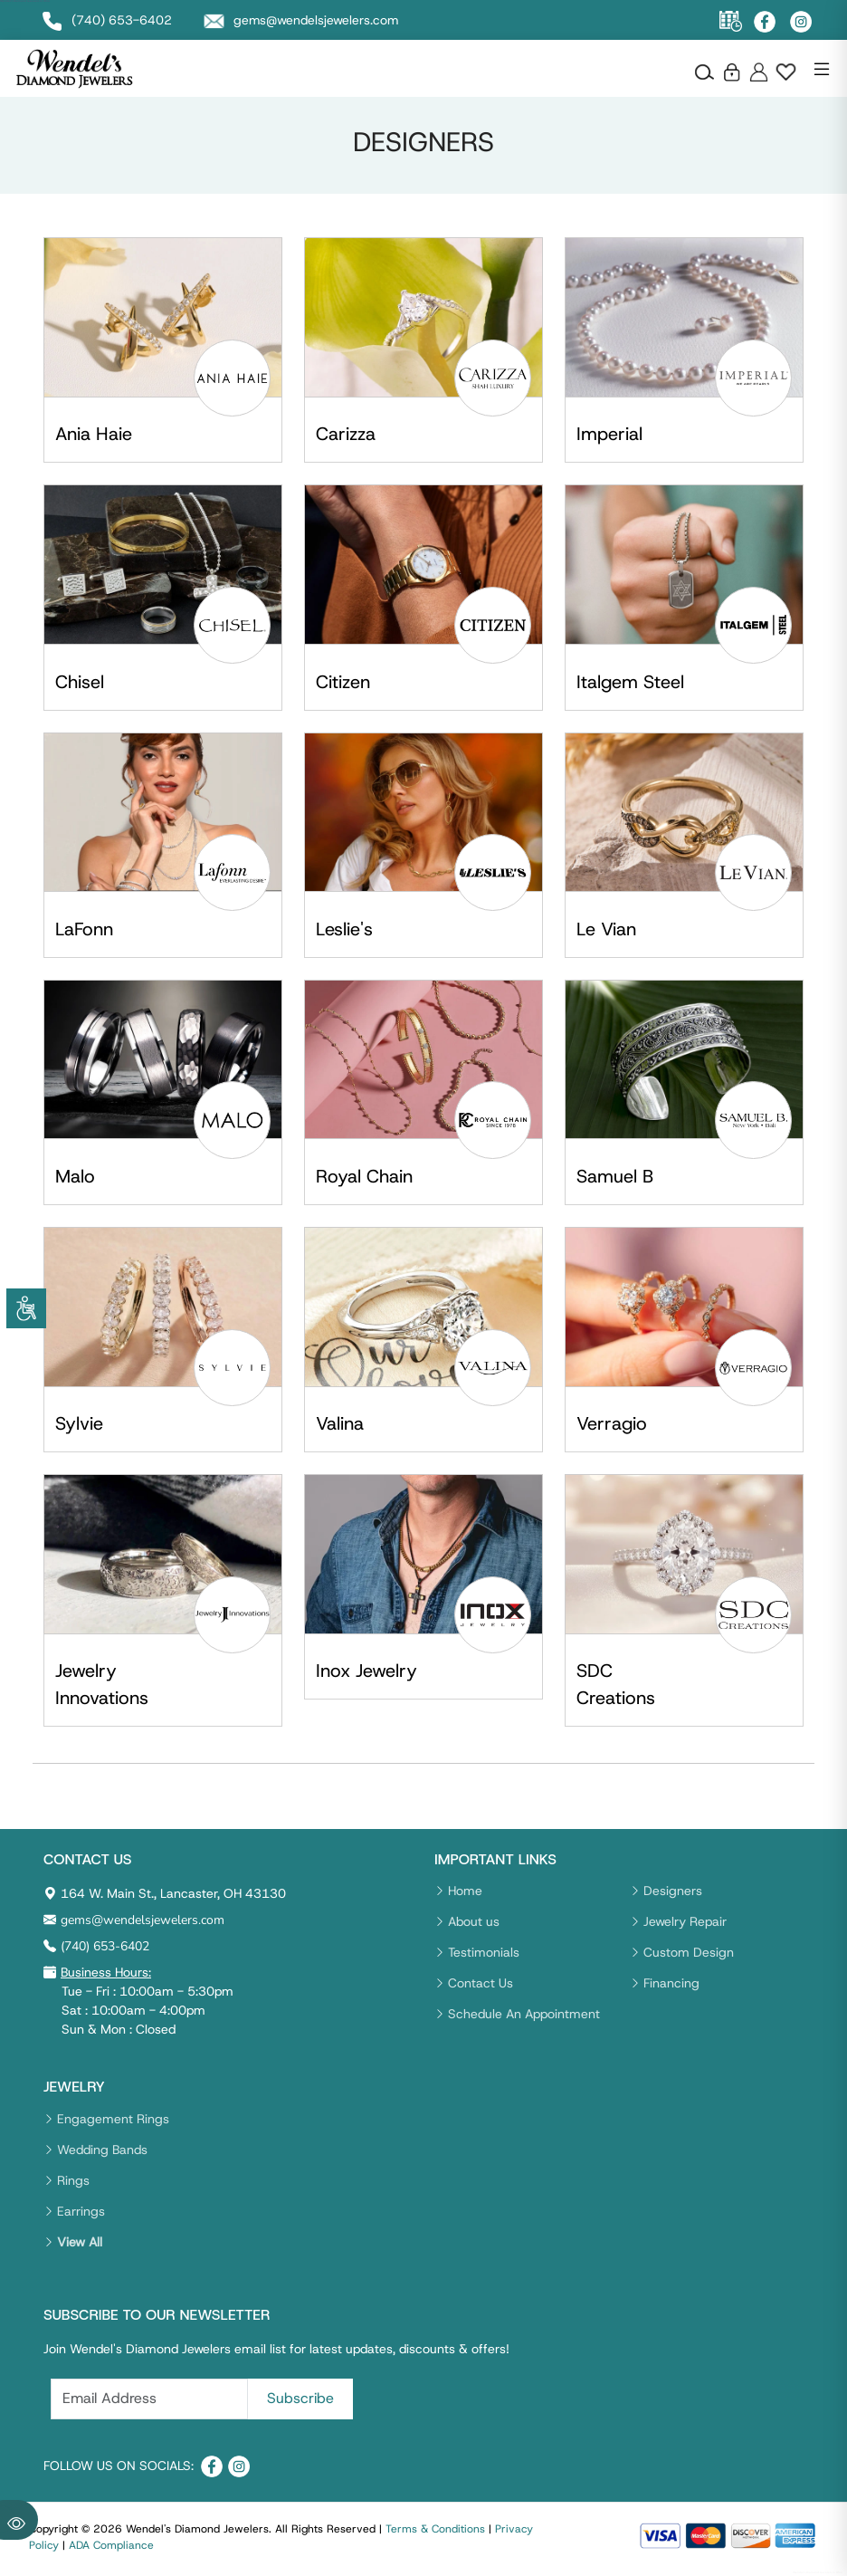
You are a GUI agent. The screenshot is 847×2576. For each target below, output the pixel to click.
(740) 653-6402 (105, 1947)
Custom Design (688, 1953)
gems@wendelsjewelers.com (142, 1921)
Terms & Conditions (435, 2530)
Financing (671, 1983)
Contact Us (480, 1983)
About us (474, 1922)
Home (465, 1891)
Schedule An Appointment (524, 2014)
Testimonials (483, 1953)
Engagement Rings (113, 2118)
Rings (73, 2180)
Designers (672, 1891)
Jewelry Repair (685, 1922)
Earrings (81, 2211)
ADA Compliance (111, 2546)
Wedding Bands (102, 2149)
